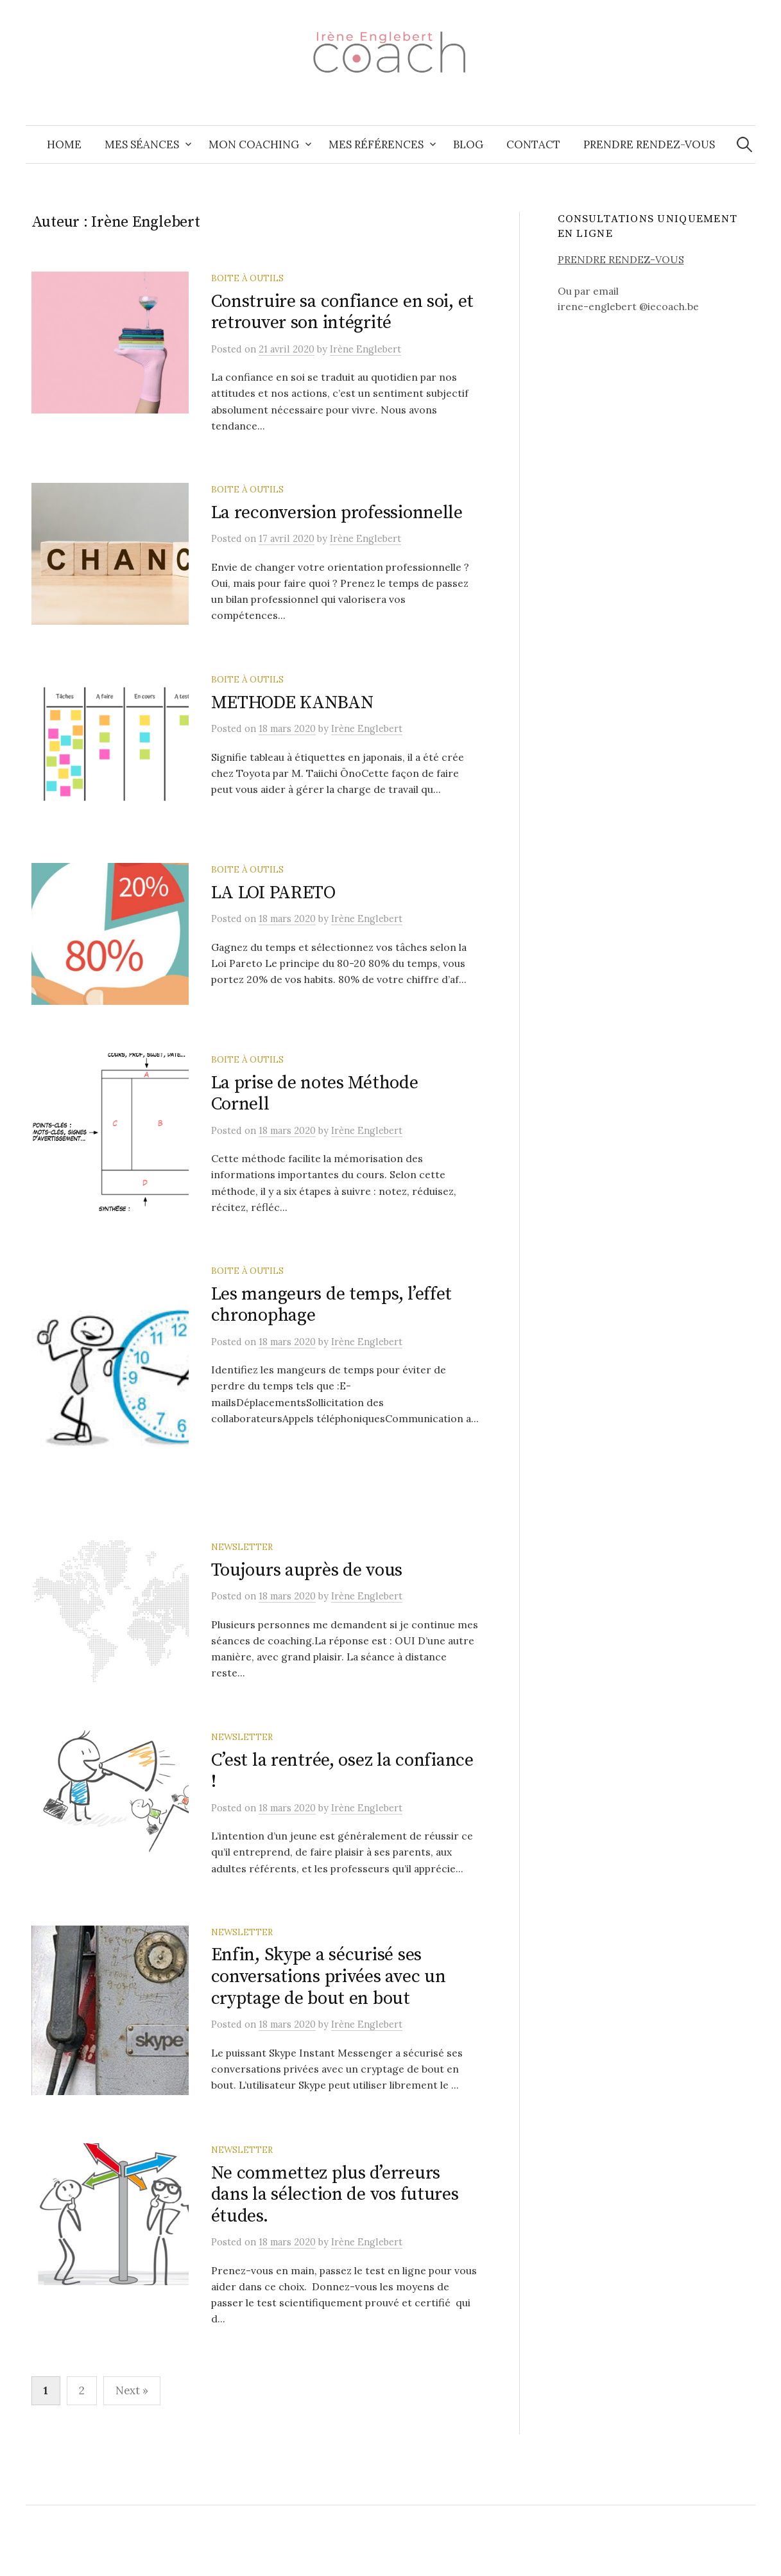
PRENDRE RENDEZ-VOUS (621, 259)
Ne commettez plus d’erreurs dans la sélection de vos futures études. (335, 2229)
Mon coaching (254, 144)
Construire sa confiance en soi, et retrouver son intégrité (342, 312)
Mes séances (142, 144)
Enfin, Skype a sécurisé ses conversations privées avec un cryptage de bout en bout (328, 2006)
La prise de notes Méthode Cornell (314, 1108)
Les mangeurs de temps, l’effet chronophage (331, 1321)
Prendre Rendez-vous (649, 144)
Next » (132, 2425)
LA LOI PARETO (273, 902)
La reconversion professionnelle (337, 512)
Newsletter (242, 1571)
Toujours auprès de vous (307, 1594)
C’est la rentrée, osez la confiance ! (342, 1800)
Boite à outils (247, 278)
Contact (533, 144)
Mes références (376, 144)
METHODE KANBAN (292, 707)
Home (64, 144)
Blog (468, 144)
